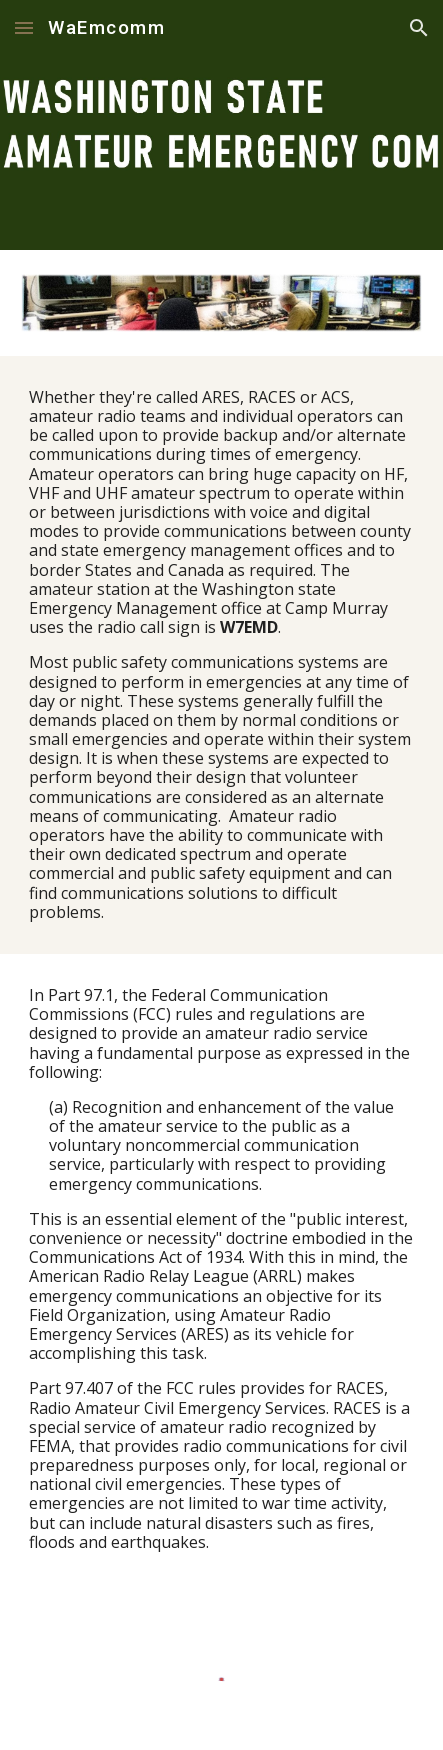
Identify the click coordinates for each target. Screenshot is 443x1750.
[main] (221, 655)
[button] (24, 27)
